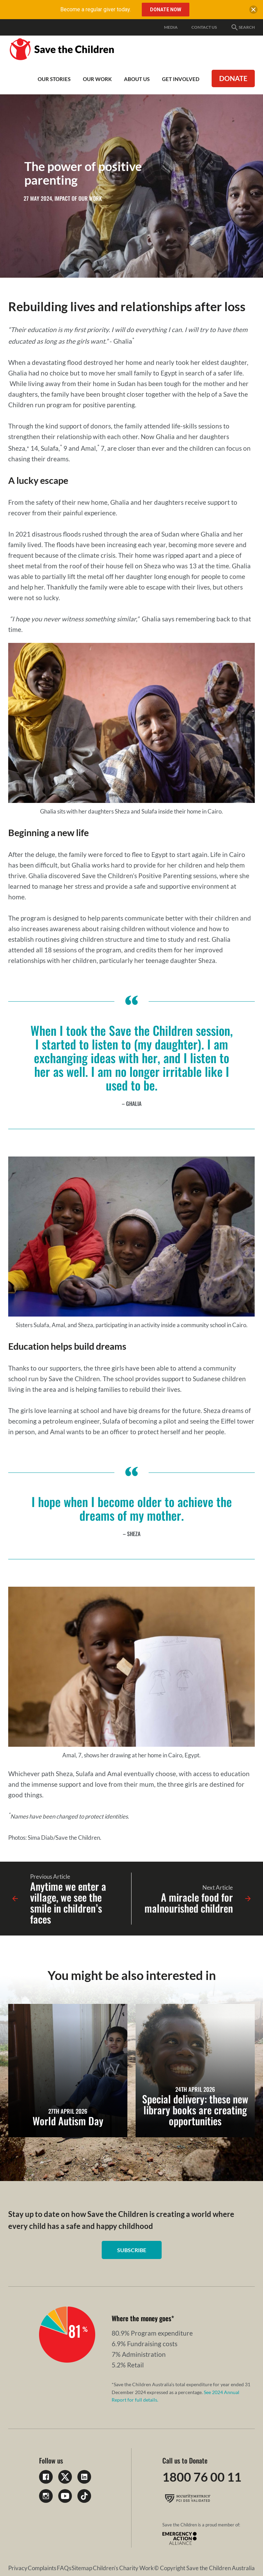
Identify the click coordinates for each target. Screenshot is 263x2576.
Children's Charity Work (123, 2568)
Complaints (42, 2568)
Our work (97, 79)
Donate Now (165, 9)
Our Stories (54, 79)
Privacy (17, 2568)
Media (171, 27)
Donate (233, 78)
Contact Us (204, 27)
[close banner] (253, 10)
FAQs (64, 2568)
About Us (137, 79)
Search (242, 27)
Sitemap (82, 2568)
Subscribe (131, 2250)
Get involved (180, 79)
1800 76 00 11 (201, 2476)
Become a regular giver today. (95, 9)
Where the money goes (141, 2318)
